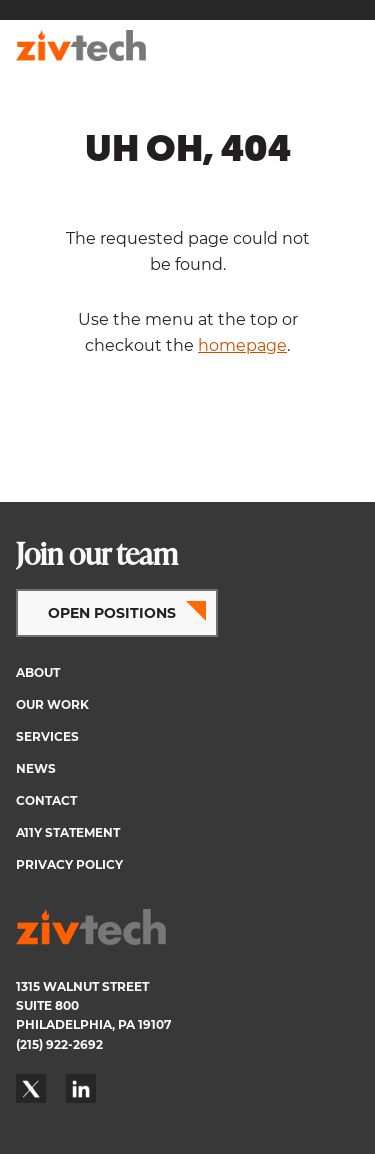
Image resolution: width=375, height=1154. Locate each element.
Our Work (52, 704)
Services (47, 736)
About (38, 672)
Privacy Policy (69, 864)
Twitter (31, 1089)
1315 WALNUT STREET (82, 986)
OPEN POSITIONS (112, 613)
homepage (242, 345)
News (36, 768)
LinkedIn (81, 1089)
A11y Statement (68, 832)
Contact (46, 800)
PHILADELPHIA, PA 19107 (93, 1024)
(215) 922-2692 (59, 1044)
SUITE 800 (47, 1005)
